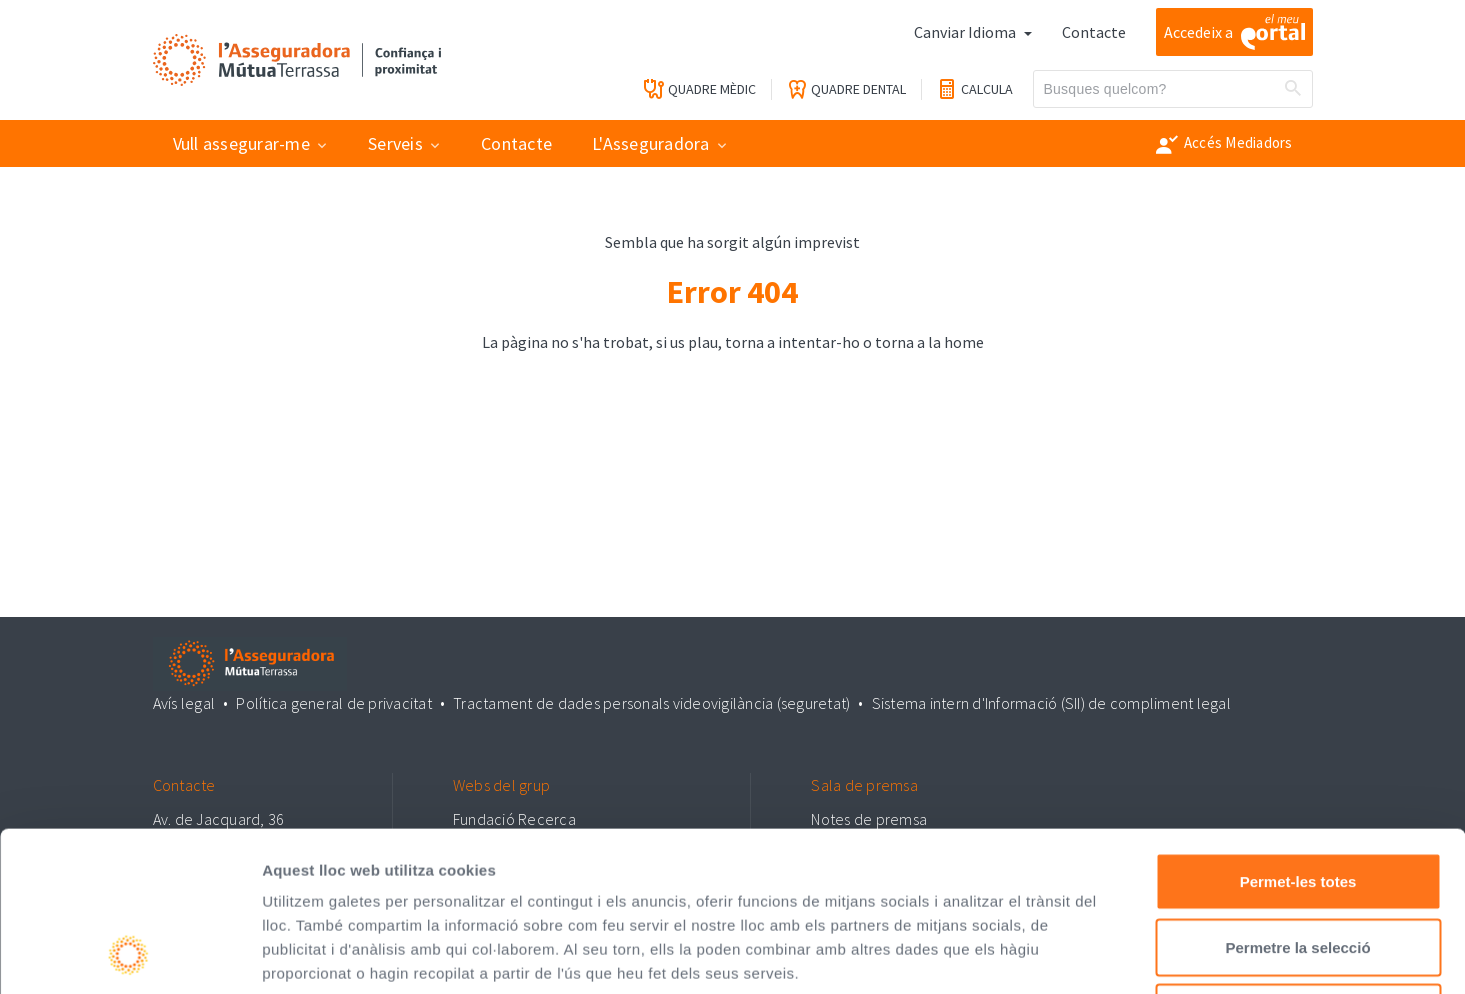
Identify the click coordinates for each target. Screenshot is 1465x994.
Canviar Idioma (966, 32)
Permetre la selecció (1297, 797)
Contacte (1094, 32)
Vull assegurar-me (241, 143)
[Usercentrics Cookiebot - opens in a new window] (129, 955)
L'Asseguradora (651, 143)
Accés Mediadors (1224, 144)
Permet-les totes (1298, 731)
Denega (1298, 862)
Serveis (395, 143)
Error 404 (732, 292)
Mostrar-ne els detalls (1151, 954)
